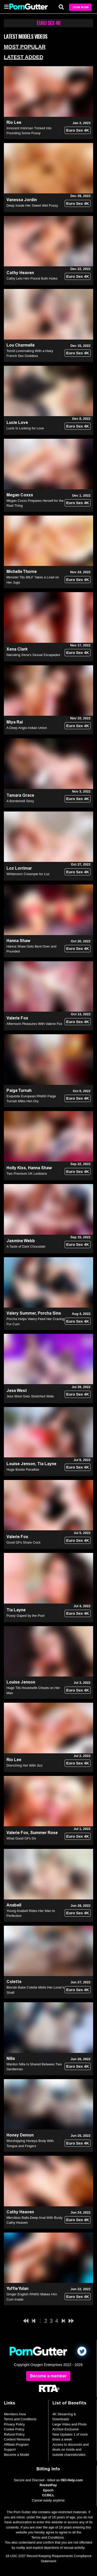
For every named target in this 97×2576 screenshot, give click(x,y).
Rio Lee (13, 122)
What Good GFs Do (21, 1838)
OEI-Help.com (72, 2480)
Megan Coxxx (19, 494)
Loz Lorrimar (19, 868)
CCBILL (48, 2495)
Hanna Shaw (18, 940)
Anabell (13, 1905)
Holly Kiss (16, 1167)
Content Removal (17, 2439)
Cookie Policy (14, 2429)
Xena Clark (17, 649)
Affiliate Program (16, 2444)
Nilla (10, 2058)
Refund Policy (14, 2434)
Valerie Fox (17, 1018)
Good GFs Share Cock (23, 1542)
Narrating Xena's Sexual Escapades (33, 655)
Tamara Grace (20, 795)
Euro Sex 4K (77, 130)
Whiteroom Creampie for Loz (27, 874)
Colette (13, 1981)
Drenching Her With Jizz (24, 1765)
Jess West (16, 1390)
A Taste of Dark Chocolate (25, 1246)
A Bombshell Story (20, 801)
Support (10, 2449)
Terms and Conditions (20, 2419)
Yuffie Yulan (17, 2288)
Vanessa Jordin (21, 199)
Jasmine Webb (20, 1240)
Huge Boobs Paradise (22, 1469)
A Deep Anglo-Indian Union (26, 728)
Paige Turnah (19, 1090)
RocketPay (48, 2485)
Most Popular (25, 47)
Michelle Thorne (21, 571)
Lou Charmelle (20, 345)
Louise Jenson (20, 1463)
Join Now (80, 7)
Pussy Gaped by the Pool (25, 1616)
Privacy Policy (14, 2424)
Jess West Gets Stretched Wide (30, 1396)
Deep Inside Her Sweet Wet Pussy (32, 205)
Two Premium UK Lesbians (26, 1173)
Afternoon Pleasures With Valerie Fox (34, 1024)
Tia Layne (46, 1463)
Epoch (48, 2490)
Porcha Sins (49, 1313)
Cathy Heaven (20, 272)
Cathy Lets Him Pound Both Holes (31, 278)
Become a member (48, 2376)
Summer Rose (44, 1832)
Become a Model (16, 2455)
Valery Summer (21, 1313)
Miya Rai (14, 722)
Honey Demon (20, 2135)
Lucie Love (17, 422)
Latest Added (23, 57)
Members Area (15, 2414)
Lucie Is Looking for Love (25, 428)
